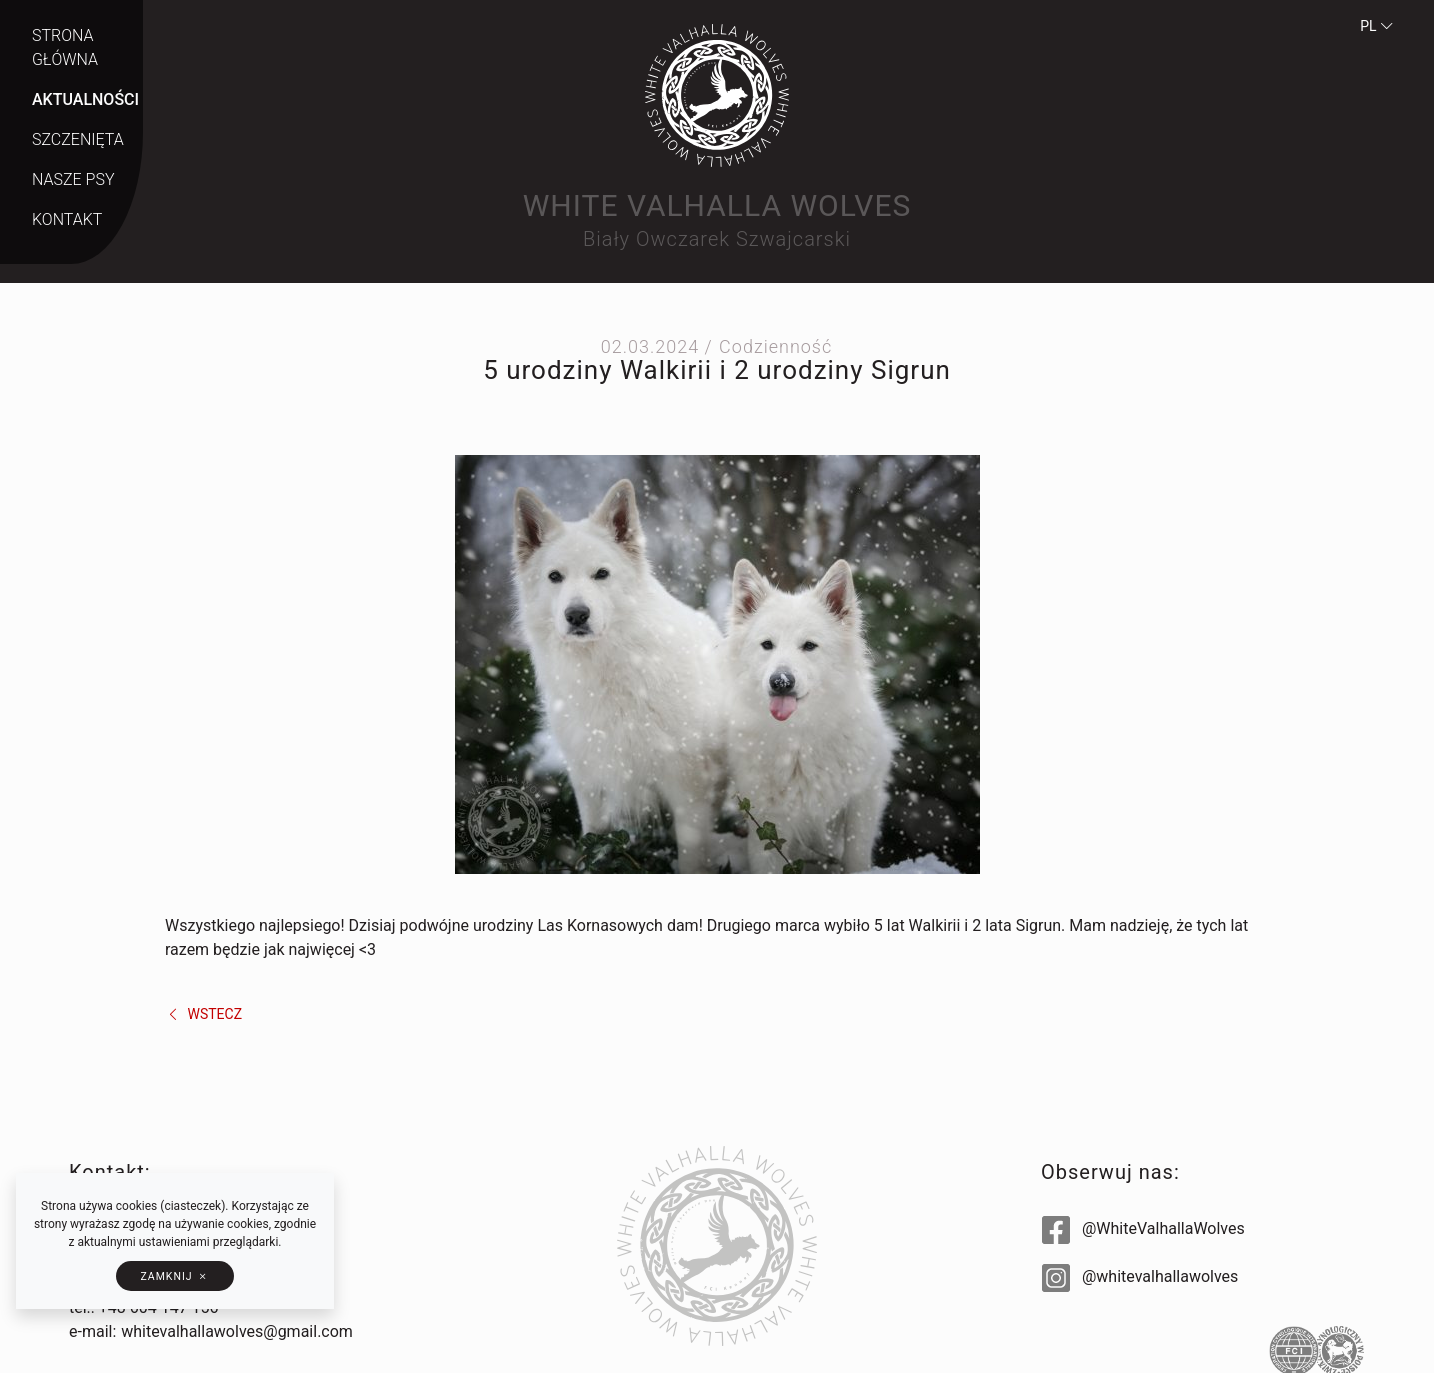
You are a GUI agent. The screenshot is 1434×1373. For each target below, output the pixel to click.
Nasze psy (73, 179)
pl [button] (1377, 26)
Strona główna (65, 47)
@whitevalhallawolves (1140, 1276)
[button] (174, 1276)
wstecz (204, 1014)
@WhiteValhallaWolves (1143, 1228)
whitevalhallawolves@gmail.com (237, 1331)
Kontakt (67, 219)
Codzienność (775, 346)
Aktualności (85, 99)
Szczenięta (78, 139)
